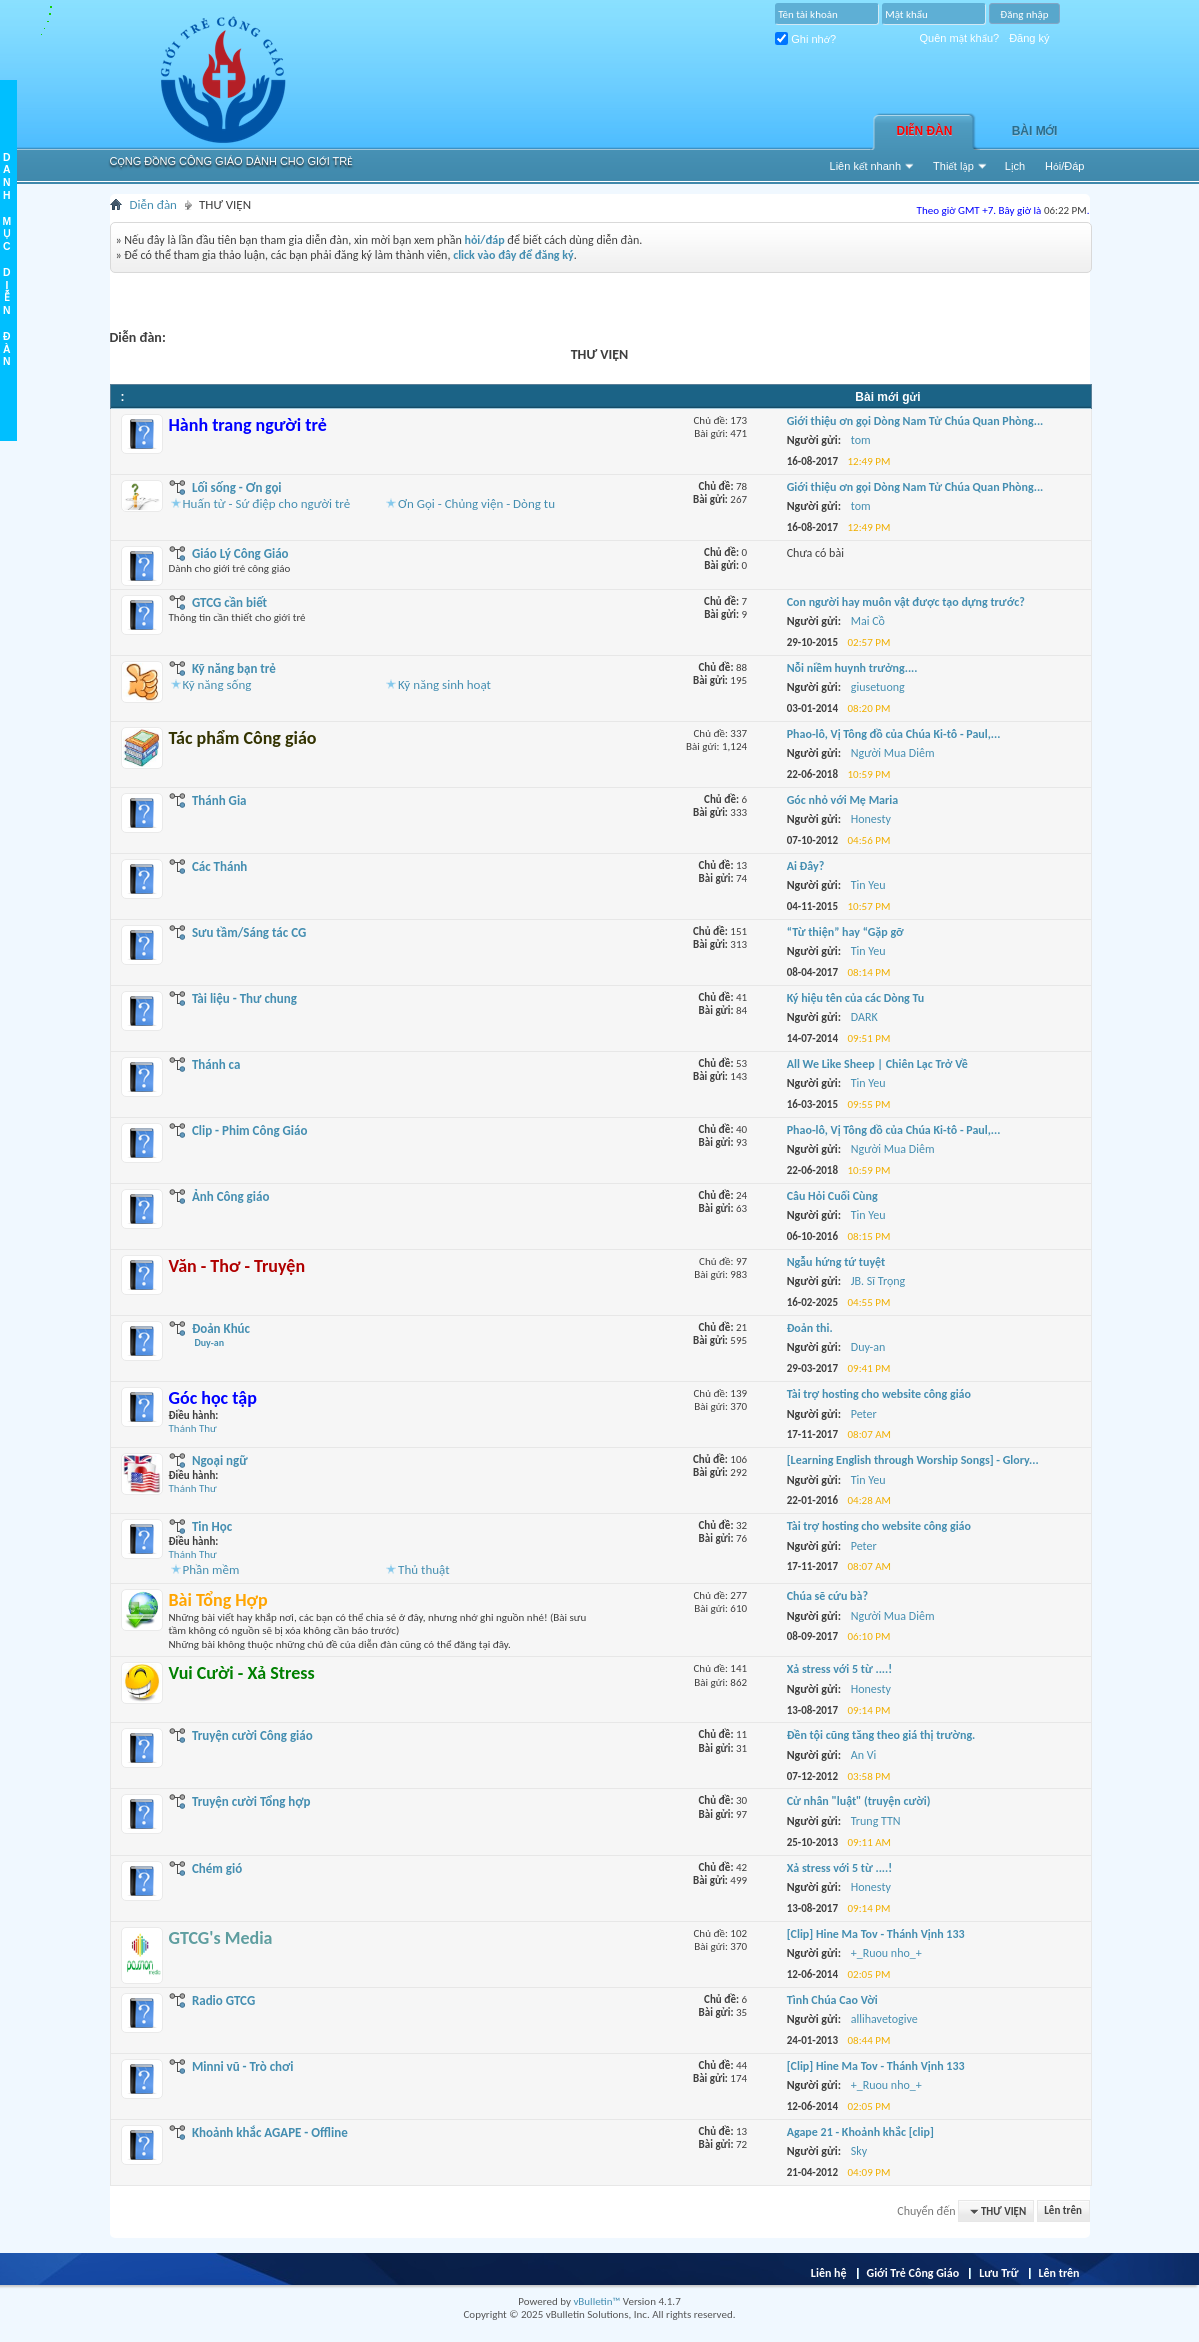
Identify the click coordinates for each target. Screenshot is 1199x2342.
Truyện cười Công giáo (252, 1735)
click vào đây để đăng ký (513, 255)
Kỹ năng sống (217, 684)
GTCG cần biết (229, 602)
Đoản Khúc (210, 1335)
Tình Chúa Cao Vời (832, 2000)
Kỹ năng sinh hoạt (444, 684)
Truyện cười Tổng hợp (251, 1801)
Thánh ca (216, 1064)
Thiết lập (953, 166)
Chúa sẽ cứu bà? (827, 1596)
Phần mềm (211, 1569)
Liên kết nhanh (866, 166)
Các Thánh (219, 866)
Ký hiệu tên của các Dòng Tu (856, 998)
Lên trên (1063, 2211)
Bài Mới (1035, 131)
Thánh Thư (193, 1428)
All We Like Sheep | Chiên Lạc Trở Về (877, 1064)
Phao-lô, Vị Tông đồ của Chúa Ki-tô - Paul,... (894, 734)
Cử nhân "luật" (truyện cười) (859, 1801)
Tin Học (212, 1526)
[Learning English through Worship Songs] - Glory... (913, 1460)
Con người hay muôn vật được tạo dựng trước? (906, 602)
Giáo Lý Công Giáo (240, 553)
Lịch (1015, 166)
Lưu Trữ (998, 2273)
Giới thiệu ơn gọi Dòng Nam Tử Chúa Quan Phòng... (915, 421)
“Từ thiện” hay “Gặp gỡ (845, 932)
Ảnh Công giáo (230, 1196)
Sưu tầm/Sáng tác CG (249, 932)
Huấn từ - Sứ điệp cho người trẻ (267, 503)
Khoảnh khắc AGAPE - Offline (270, 2132)
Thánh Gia (219, 800)
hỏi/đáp (484, 240)
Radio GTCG (223, 2000)
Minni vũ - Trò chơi (243, 2066)
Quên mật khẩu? (960, 38)
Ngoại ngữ (220, 1460)
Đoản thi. (810, 1328)
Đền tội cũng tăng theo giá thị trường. (881, 1735)
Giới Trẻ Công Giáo (913, 2273)
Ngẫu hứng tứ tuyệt (836, 1262)
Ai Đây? (806, 866)
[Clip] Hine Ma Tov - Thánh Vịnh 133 (876, 1934)
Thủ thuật (423, 1569)
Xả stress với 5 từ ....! (840, 1669)
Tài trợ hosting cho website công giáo (879, 1394)
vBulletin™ (596, 2301)
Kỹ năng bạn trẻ (234, 668)
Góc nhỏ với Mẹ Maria (843, 800)
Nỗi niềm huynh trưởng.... (852, 668)
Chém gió (217, 1868)
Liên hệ (829, 2273)
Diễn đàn (925, 131)
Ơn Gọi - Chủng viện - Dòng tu (476, 503)
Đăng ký (1029, 38)
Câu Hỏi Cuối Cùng (832, 1196)
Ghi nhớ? (805, 39)
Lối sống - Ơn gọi (237, 487)
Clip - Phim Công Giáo (250, 1130)
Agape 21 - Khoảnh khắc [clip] (860, 2132)
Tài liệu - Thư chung (244, 998)
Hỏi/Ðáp (1064, 166)
